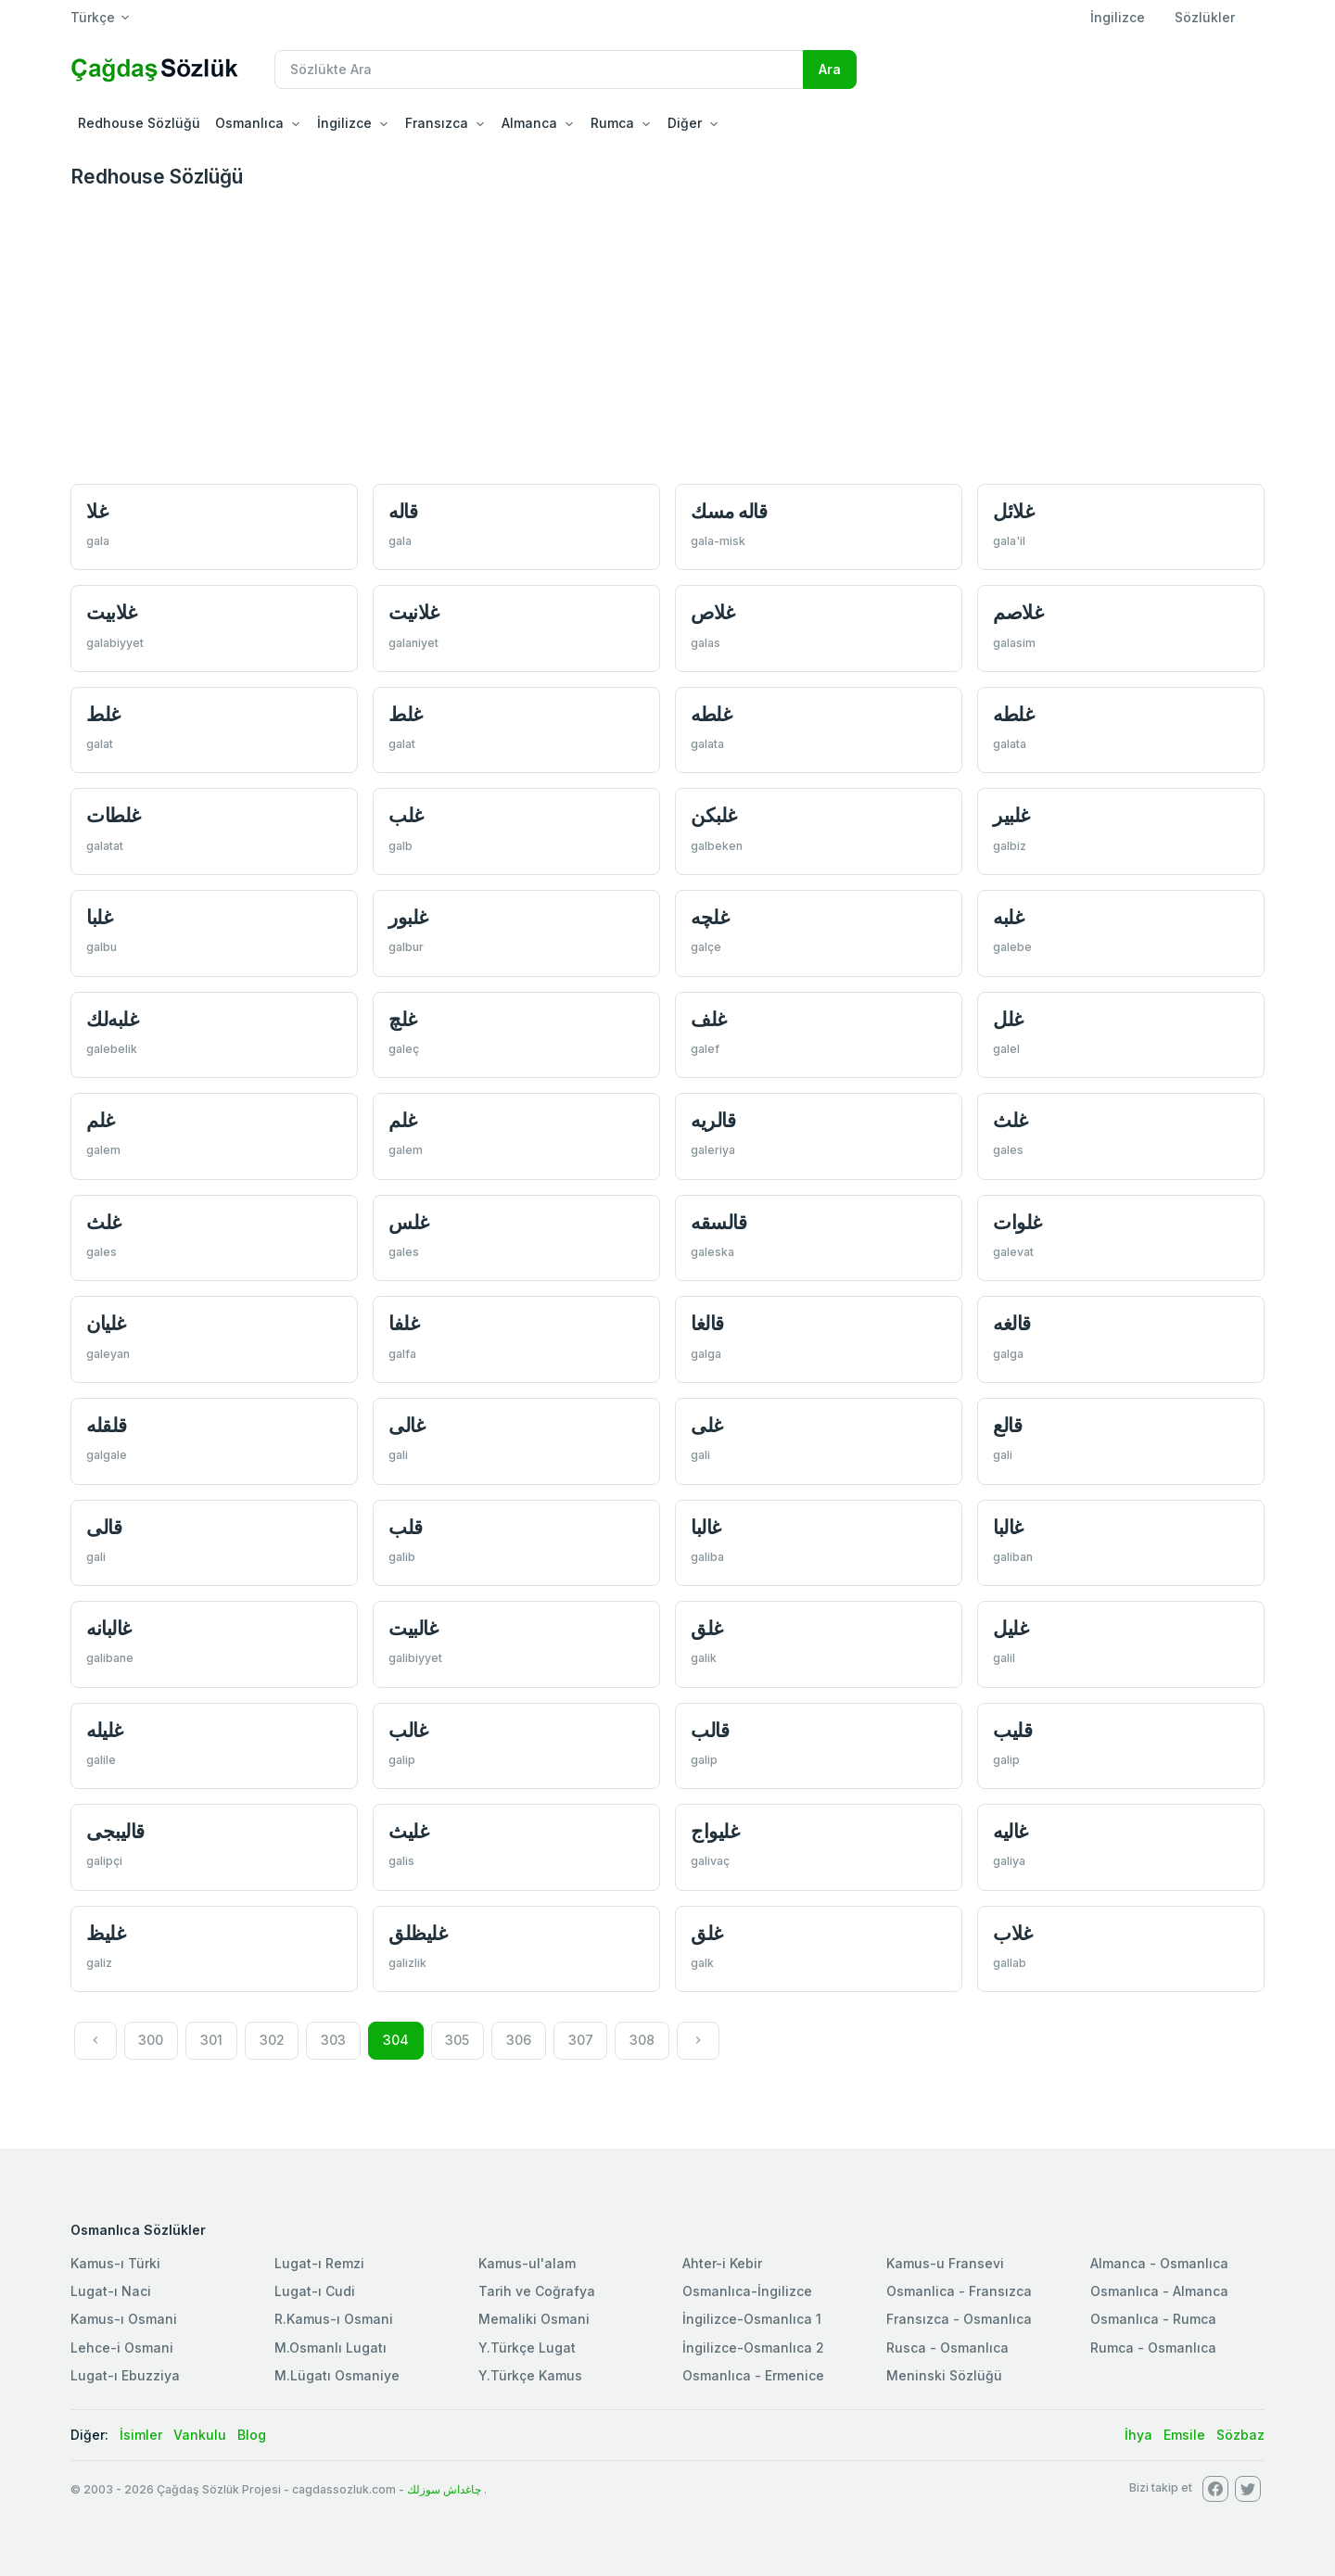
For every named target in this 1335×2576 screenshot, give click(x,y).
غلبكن (714, 815)
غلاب (1013, 1933)
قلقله (106, 1425)
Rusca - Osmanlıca (947, 2347)
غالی (406, 1425)
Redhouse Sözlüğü (139, 123)
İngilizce (1117, 17)
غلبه (1008, 917)
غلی (707, 1425)
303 (333, 2040)
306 (518, 2040)
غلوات (1017, 1222)
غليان (106, 1323)
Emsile (1184, 2435)
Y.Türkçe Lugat (527, 2347)
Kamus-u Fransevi (945, 2263)
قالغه (1012, 1323)
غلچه (710, 917)
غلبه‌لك (112, 1019)
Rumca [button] (612, 123)
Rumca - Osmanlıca (1153, 2347)
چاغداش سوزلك (444, 2489)
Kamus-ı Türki (115, 2263)
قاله (402, 511)
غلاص (713, 612)
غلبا (99, 917)
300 (150, 2040)
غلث (1010, 1120)
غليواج (715, 1831)
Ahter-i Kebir (722, 2263)
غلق (707, 1628)
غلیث (408, 1831)
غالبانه (109, 1628)
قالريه (713, 1120)
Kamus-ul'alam (527, 2263)
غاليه (1010, 1831)
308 (642, 2040)
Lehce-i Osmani (121, 2347)
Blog (251, 2435)
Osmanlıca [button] (249, 123)
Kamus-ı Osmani (123, 2319)
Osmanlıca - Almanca (1159, 2291)
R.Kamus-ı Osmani (333, 2319)
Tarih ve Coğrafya (536, 2291)
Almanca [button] (529, 123)
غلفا (403, 1323)
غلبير (1011, 815)
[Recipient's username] (539, 69)
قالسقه (718, 1222)
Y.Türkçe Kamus (530, 2375)
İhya (1138, 2435)
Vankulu (199, 2435)
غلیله (104, 1730)
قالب (710, 1730)
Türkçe (92, 17)
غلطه (711, 714)
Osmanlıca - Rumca (1153, 2319)
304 (396, 2040)
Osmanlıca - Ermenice (753, 2375)
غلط (103, 714)
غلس (408, 1222)
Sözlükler (1205, 17)
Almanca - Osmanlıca (1159, 2263)
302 (272, 2040)
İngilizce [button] (344, 123)
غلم (100, 1120)
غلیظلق (417, 1933)
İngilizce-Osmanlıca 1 (751, 2319)
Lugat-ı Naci (110, 2291)
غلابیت (111, 612)
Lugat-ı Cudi (314, 2291)
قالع (1007, 1425)
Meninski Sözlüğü (944, 2375)
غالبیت (413, 1628)
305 (457, 2040)
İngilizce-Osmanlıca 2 (753, 2347)
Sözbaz (1240, 2435)
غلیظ (105, 1933)
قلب (405, 1527)
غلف (709, 1019)
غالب (407, 1730)
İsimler (141, 2435)
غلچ (402, 1019)
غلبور (408, 917)
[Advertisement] (667, 334)
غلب (406, 815)
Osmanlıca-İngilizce (747, 2291)
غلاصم (1018, 612)
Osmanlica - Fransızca (959, 2291)
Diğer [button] (685, 123)
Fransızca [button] (436, 123)
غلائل (1013, 511)
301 (211, 2040)
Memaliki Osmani (534, 2319)
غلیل (1010, 1628)
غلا (97, 511)
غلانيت (413, 612)
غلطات (113, 815)
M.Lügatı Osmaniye (337, 2375)
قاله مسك (729, 511)
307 (580, 2040)
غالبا (706, 1527)
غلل (1008, 1019)
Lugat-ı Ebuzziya (125, 2375)
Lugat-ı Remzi (319, 2263)
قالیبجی (115, 1831)
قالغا (707, 1323)
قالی (103, 1527)
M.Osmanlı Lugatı (330, 2347)
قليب (1012, 1730)
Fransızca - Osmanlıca (959, 2319)
